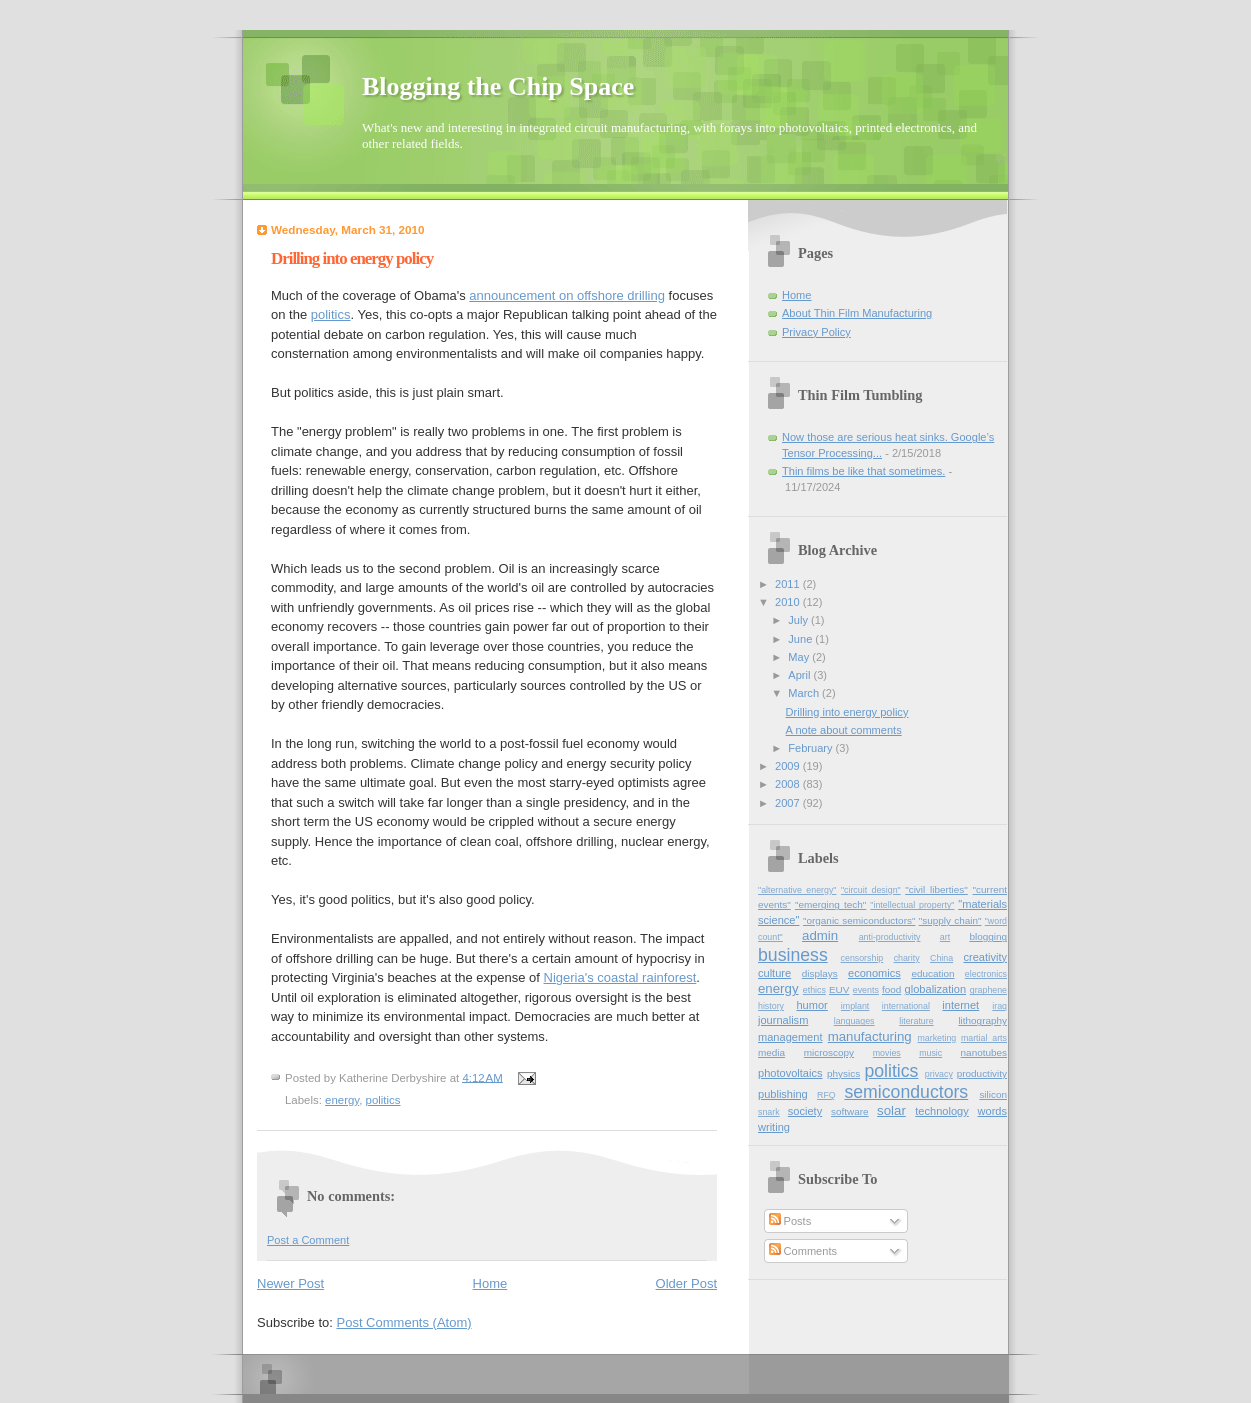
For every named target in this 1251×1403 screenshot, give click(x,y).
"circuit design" (871, 890)
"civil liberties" (936, 889)
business (793, 955)
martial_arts (984, 1038)
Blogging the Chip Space (498, 86)
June (801, 639)
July (799, 620)
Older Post (686, 1283)
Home (490, 1283)
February (811, 748)
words (992, 1111)
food (891, 989)
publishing (783, 1094)
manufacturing (870, 1036)
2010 (789, 602)
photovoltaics (790, 1073)
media (771, 1052)
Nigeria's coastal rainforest (620, 977)
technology (941, 1111)
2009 (789, 766)
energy (342, 1100)
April (800, 675)
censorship (862, 958)
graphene (988, 990)
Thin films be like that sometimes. (863, 471)
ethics (814, 990)
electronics (986, 974)
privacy (939, 1074)
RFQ (826, 1095)
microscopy (829, 1052)
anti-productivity (890, 937)
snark (769, 1112)
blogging (988, 936)
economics (874, 973)
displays (820, 973)
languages (854, 1021)
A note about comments (844, 730)
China (941, 958)
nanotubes (984, 1052)
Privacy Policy (816, 332)
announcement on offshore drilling (567, 295)
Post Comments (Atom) (404, 1322)
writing (774, 1127)
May (800, 657)
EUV (839, 989)
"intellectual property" (912, 905)
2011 (789, 584)
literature (916, 1021)
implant (855, 1006)
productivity (982, 1073)
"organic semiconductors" (859, 920)
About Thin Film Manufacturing (857, 313)
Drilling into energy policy (847, 712)
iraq (999, 1006)
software (850, 1111)
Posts (790, 1221)
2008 (789, 784)
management (790, 1037)
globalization (935, 989)
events (866, 990)
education (932, 973)
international (906, 1006)
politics (331, 314)
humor (811, 1005)
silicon (993, 1094)
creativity (985, 957)
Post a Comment (308, 1240)
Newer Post (290, 1283)
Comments (803, 1251)
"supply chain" (950, 920)
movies (887, 1053)
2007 (789, 803)
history (771, 1006)
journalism (783, 1020)
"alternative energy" (797, 890)
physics (843, 1073)
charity (907, 958)
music (930, 1053)
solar (891, 1110)
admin (820, 935)
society (805, 1111)
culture (774, 973)
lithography (982, 1020)
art (945, 937)
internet (960, 1005)
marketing (937, 1038)
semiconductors (906, 1092)
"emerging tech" (830, 904)
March (805, 693)
